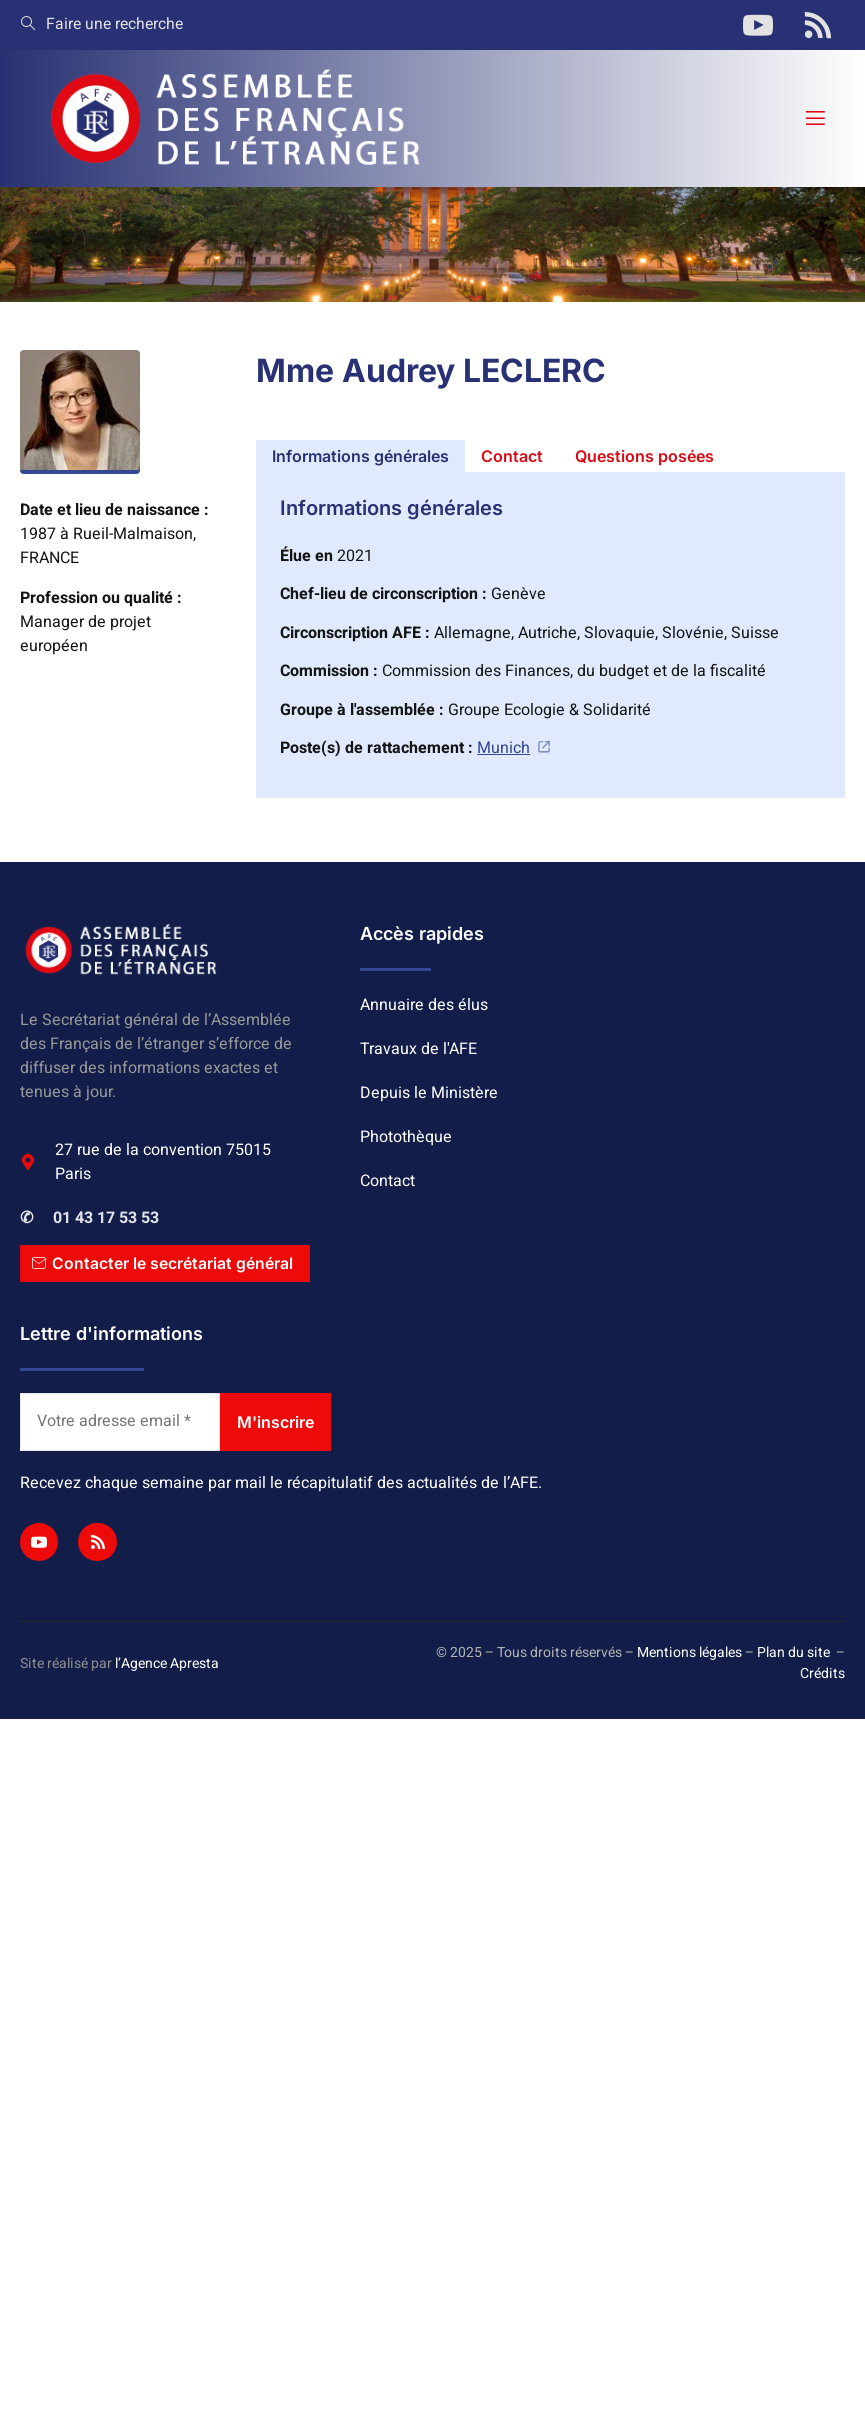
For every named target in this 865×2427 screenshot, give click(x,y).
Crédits (822, 1674)
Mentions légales (689, 1653)
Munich (514, 748)
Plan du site (793, 1653)
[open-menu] (814, 118)
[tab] (360, 456)
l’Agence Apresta (167, 1663)
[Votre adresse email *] (120, 1422)
